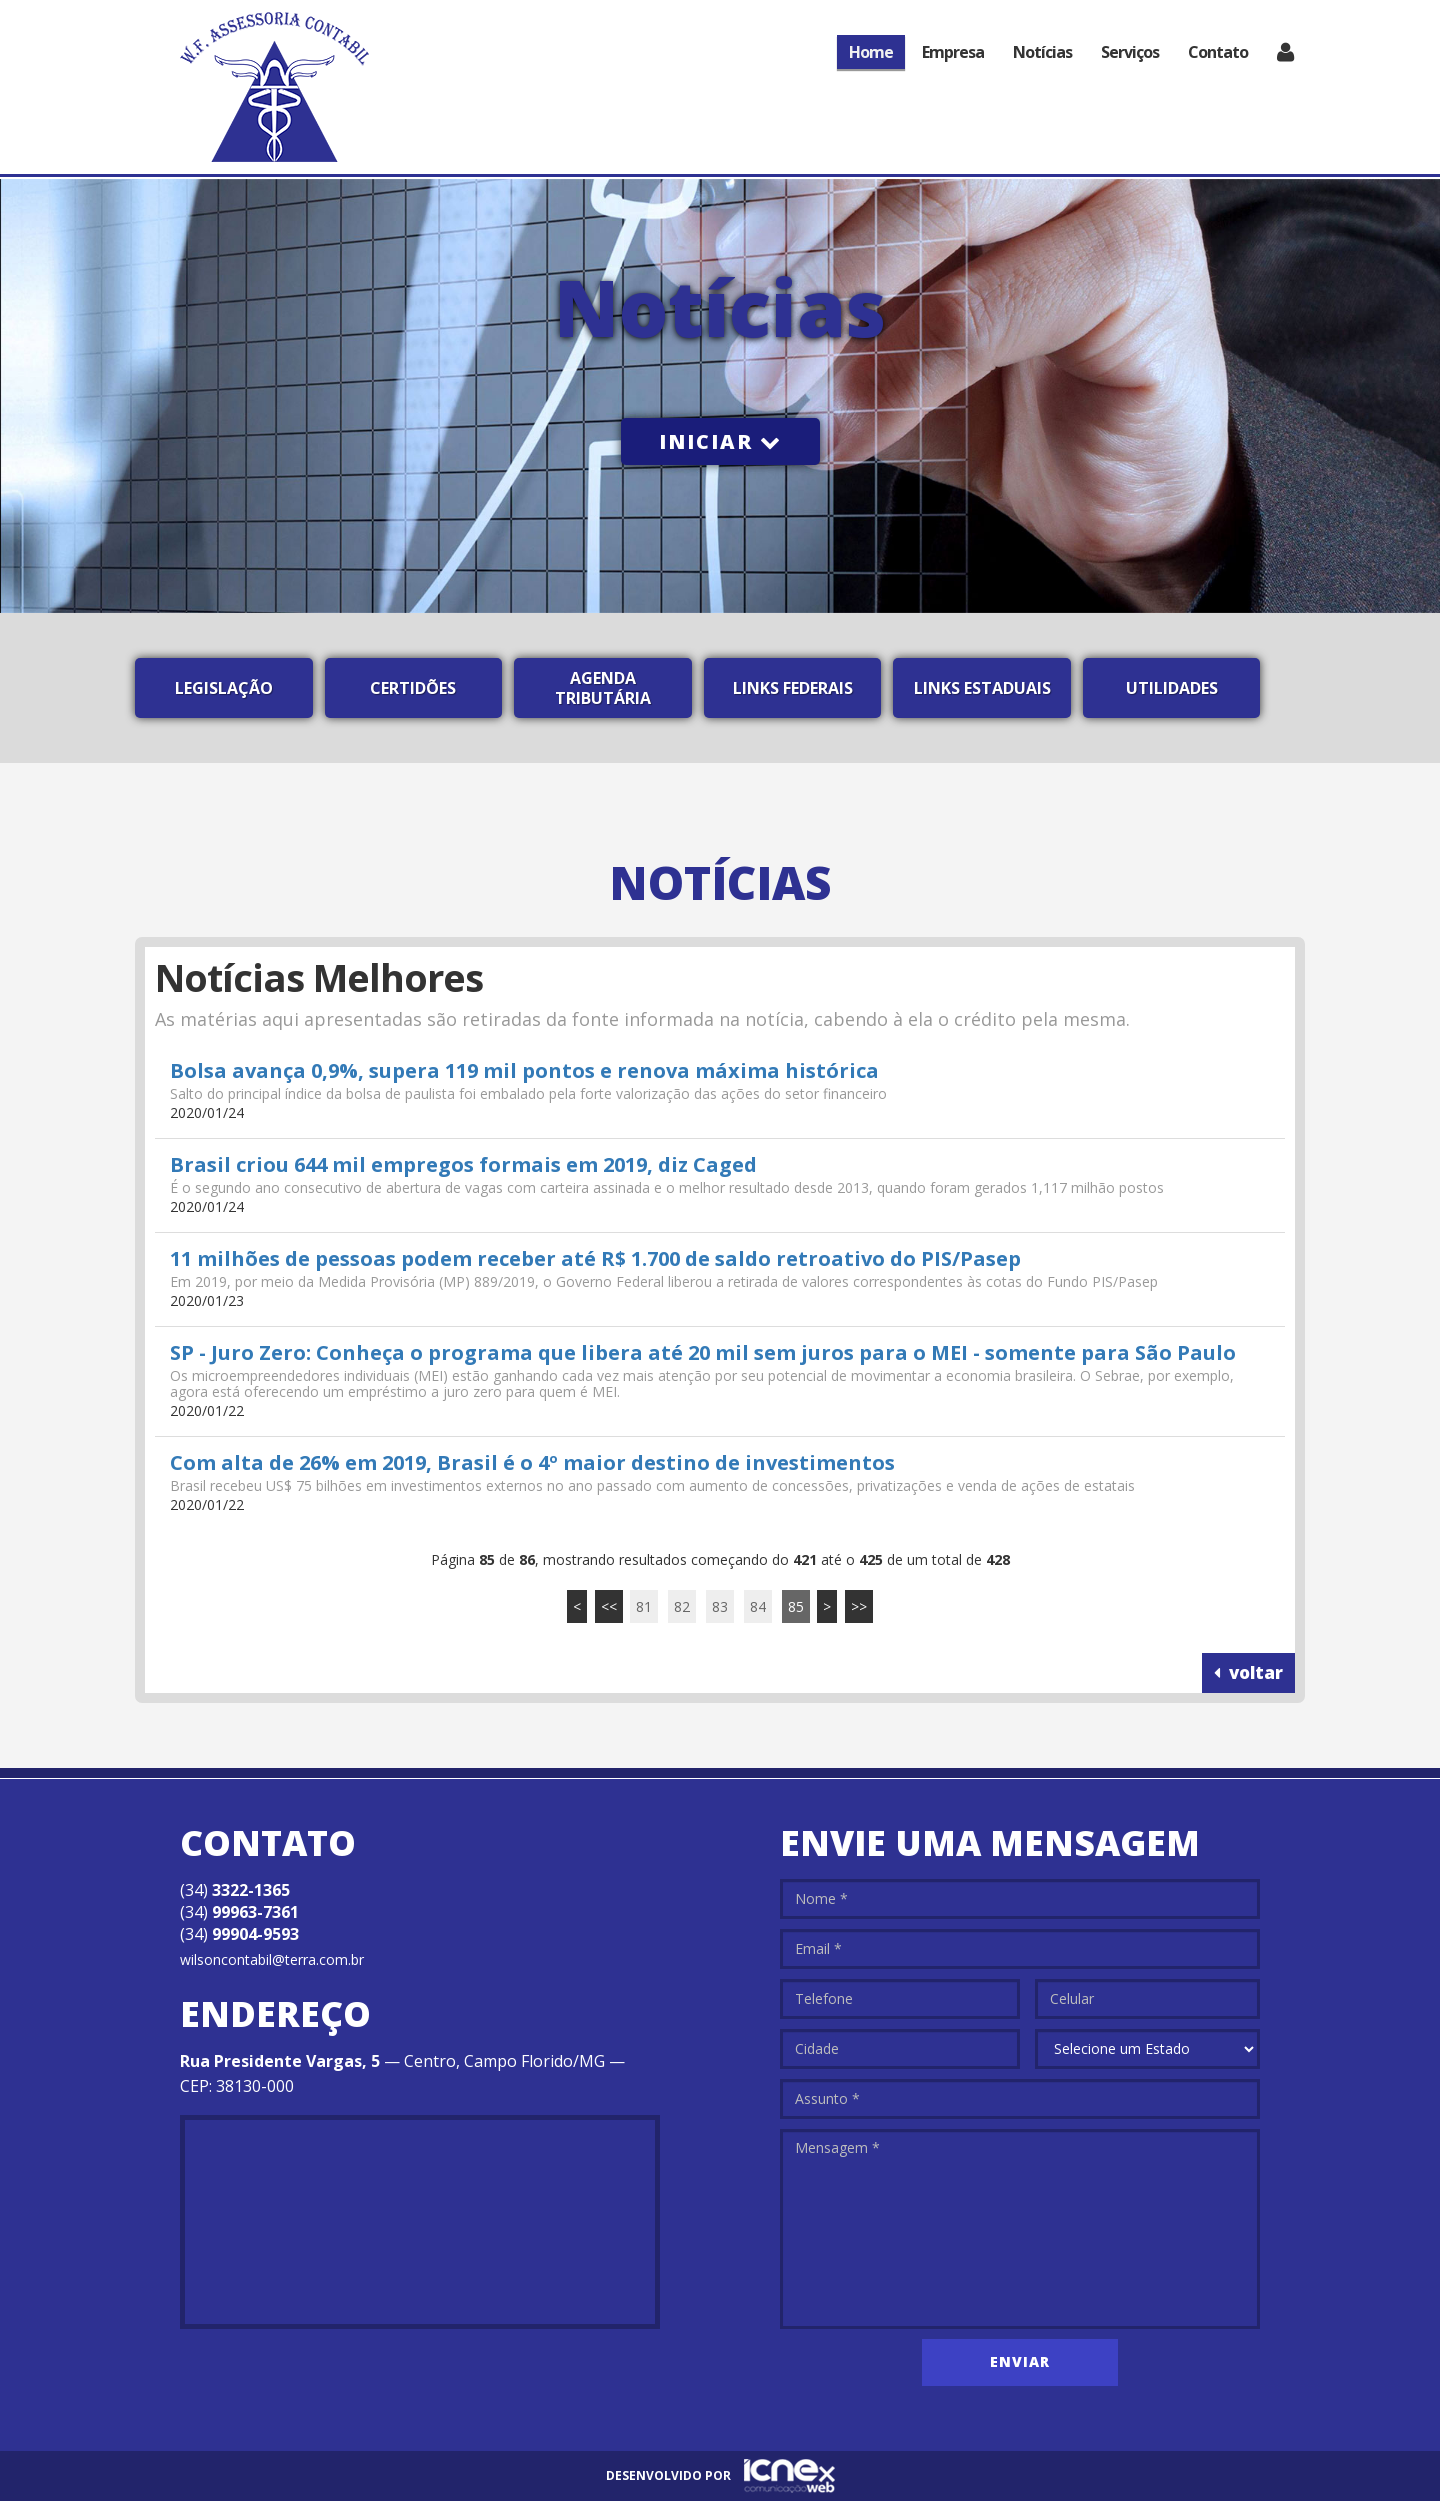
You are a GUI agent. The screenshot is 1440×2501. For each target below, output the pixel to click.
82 (682, 1606)
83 (720, 1606)
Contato (1218, 52)
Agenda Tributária (603, 688)
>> (859, 1606)
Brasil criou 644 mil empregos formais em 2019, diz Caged (463, 1164)
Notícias (1042, 52)
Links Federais (793, 688)
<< (609, 1606)
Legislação (224, 688)
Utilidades (1172, 688)
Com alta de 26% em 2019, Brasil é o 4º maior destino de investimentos (532, 1462)
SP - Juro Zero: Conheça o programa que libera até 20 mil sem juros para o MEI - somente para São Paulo (703, 1352)
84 (758, 1606)
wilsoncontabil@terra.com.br (272, 1959)
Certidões (413, 688)
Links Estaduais (982, 688)
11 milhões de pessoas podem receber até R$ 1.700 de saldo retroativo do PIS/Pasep (595, 1258)
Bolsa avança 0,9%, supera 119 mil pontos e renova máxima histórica (524, 1070)
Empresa (953, 52)
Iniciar (720, 441)
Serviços (1130, 52)
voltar (1248, 1672)
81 (644, 1606)
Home (871, 52)
